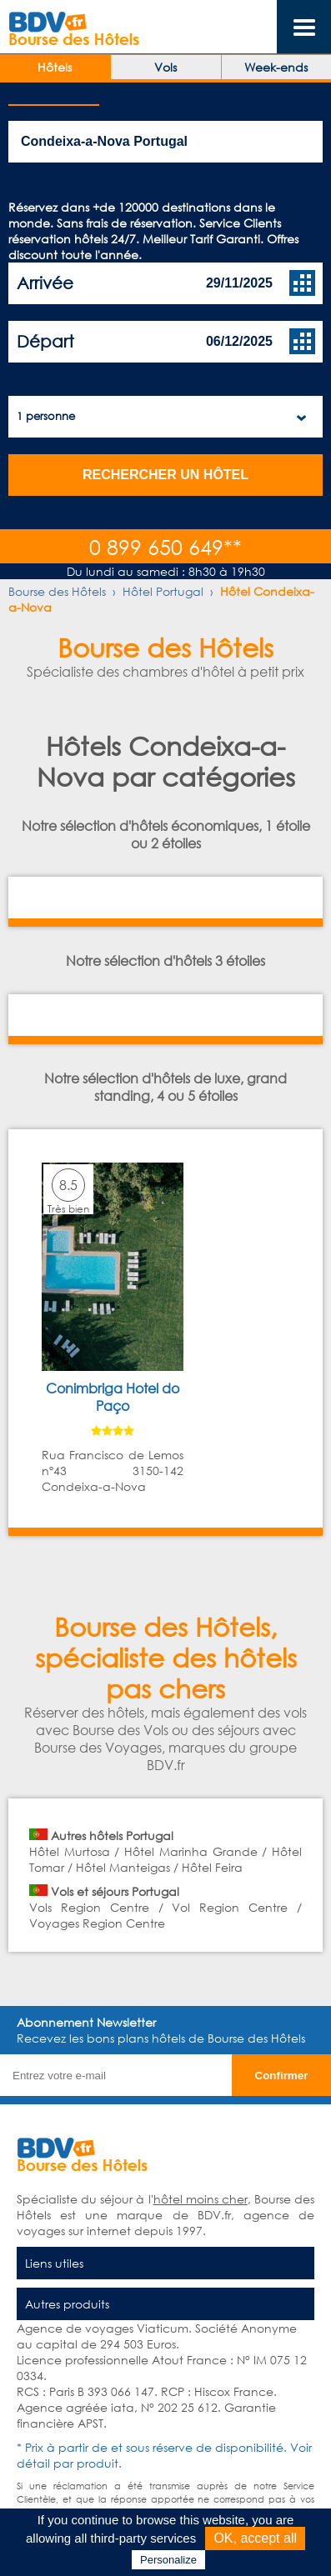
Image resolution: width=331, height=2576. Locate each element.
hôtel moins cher (200, 2199)
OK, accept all (255, 2538)
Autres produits (67, 2304)
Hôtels (55, 67)
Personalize (168, 2559)
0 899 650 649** (165, 546)
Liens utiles (54, 2263)
